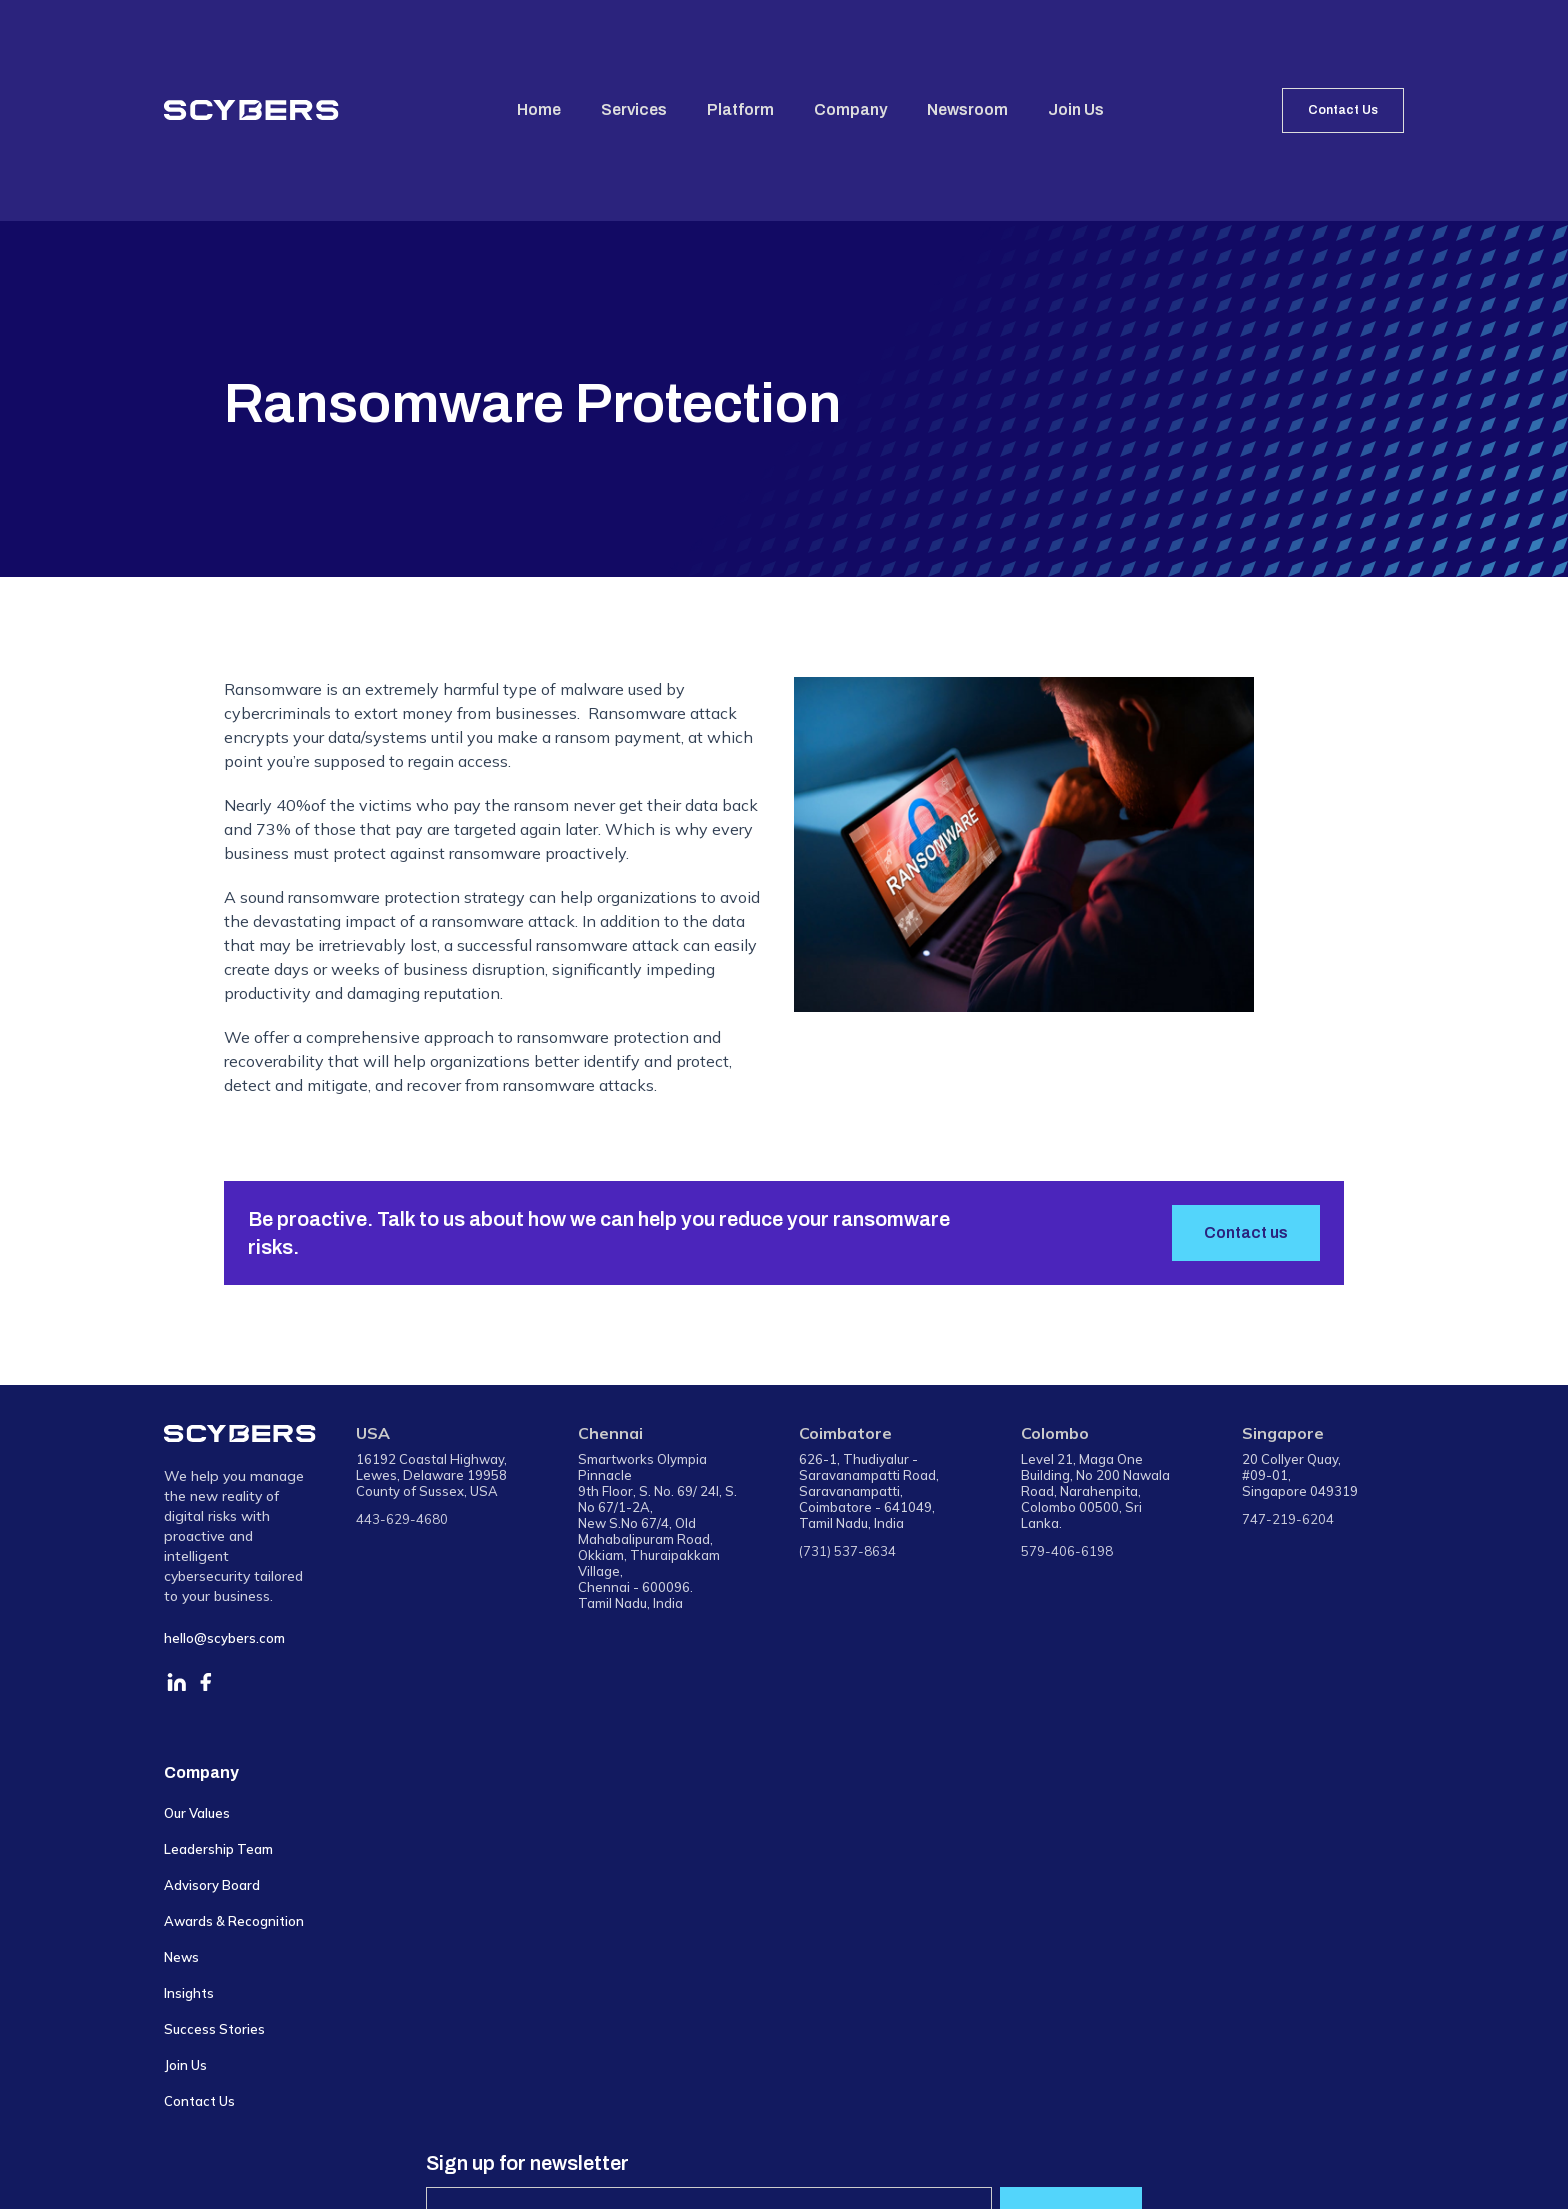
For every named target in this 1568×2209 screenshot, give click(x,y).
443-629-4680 (402, 1519)
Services (634, 109)
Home (539, 109)
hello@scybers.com (224, 1638)
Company (850, 109)
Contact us (1246, 1232)
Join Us (1076, 109)
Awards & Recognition (234, 1921)
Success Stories (214, 2029)
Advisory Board (212, 1885)
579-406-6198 (1067, 1551)
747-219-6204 (1288, 1519)
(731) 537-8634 (847, 1551)
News (181, 1957)
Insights (189, 1993)
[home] (251, 110)
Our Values (197, 1813)
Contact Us (1343, 110)
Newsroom (967, 109)
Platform (740, 109)
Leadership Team (218, 1849)
